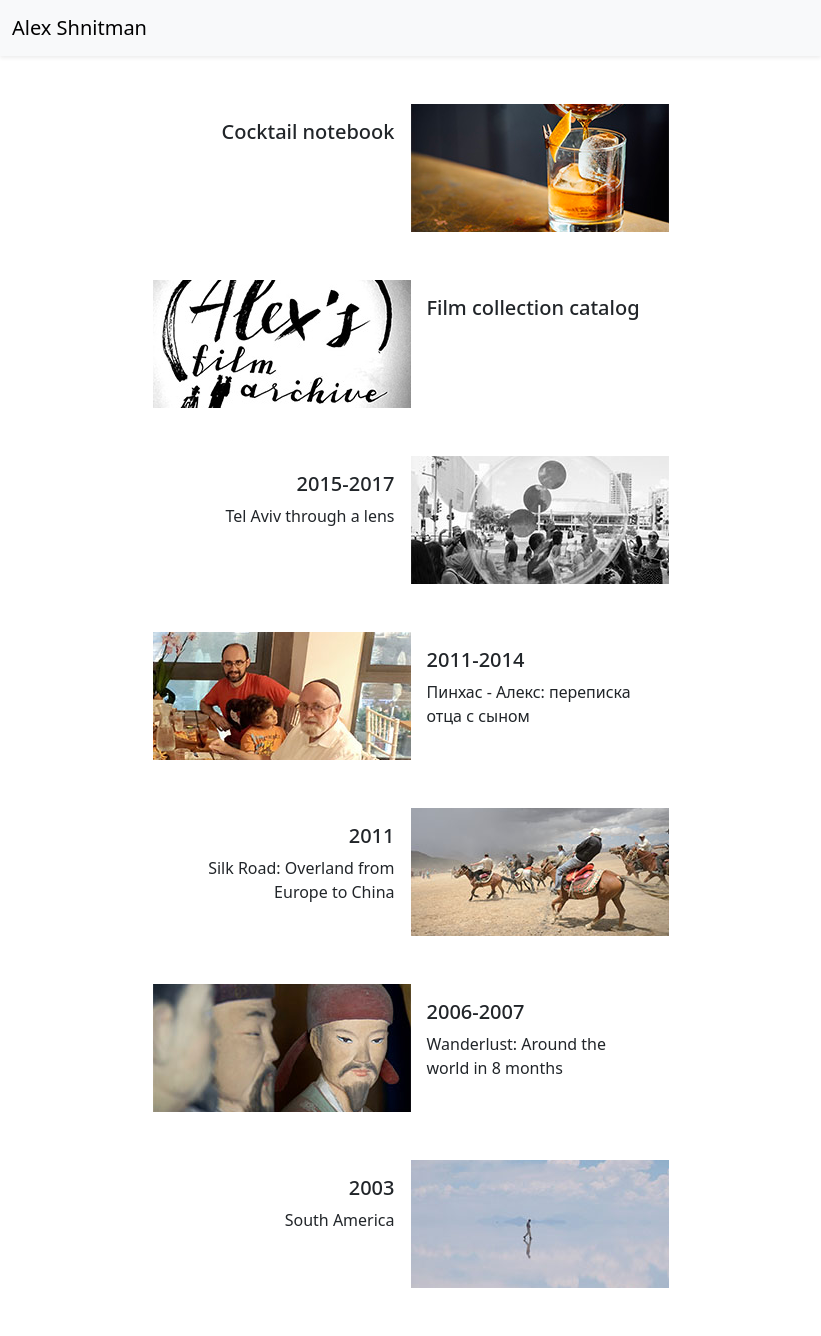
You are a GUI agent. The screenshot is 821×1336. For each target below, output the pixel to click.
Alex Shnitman (79, 27)
